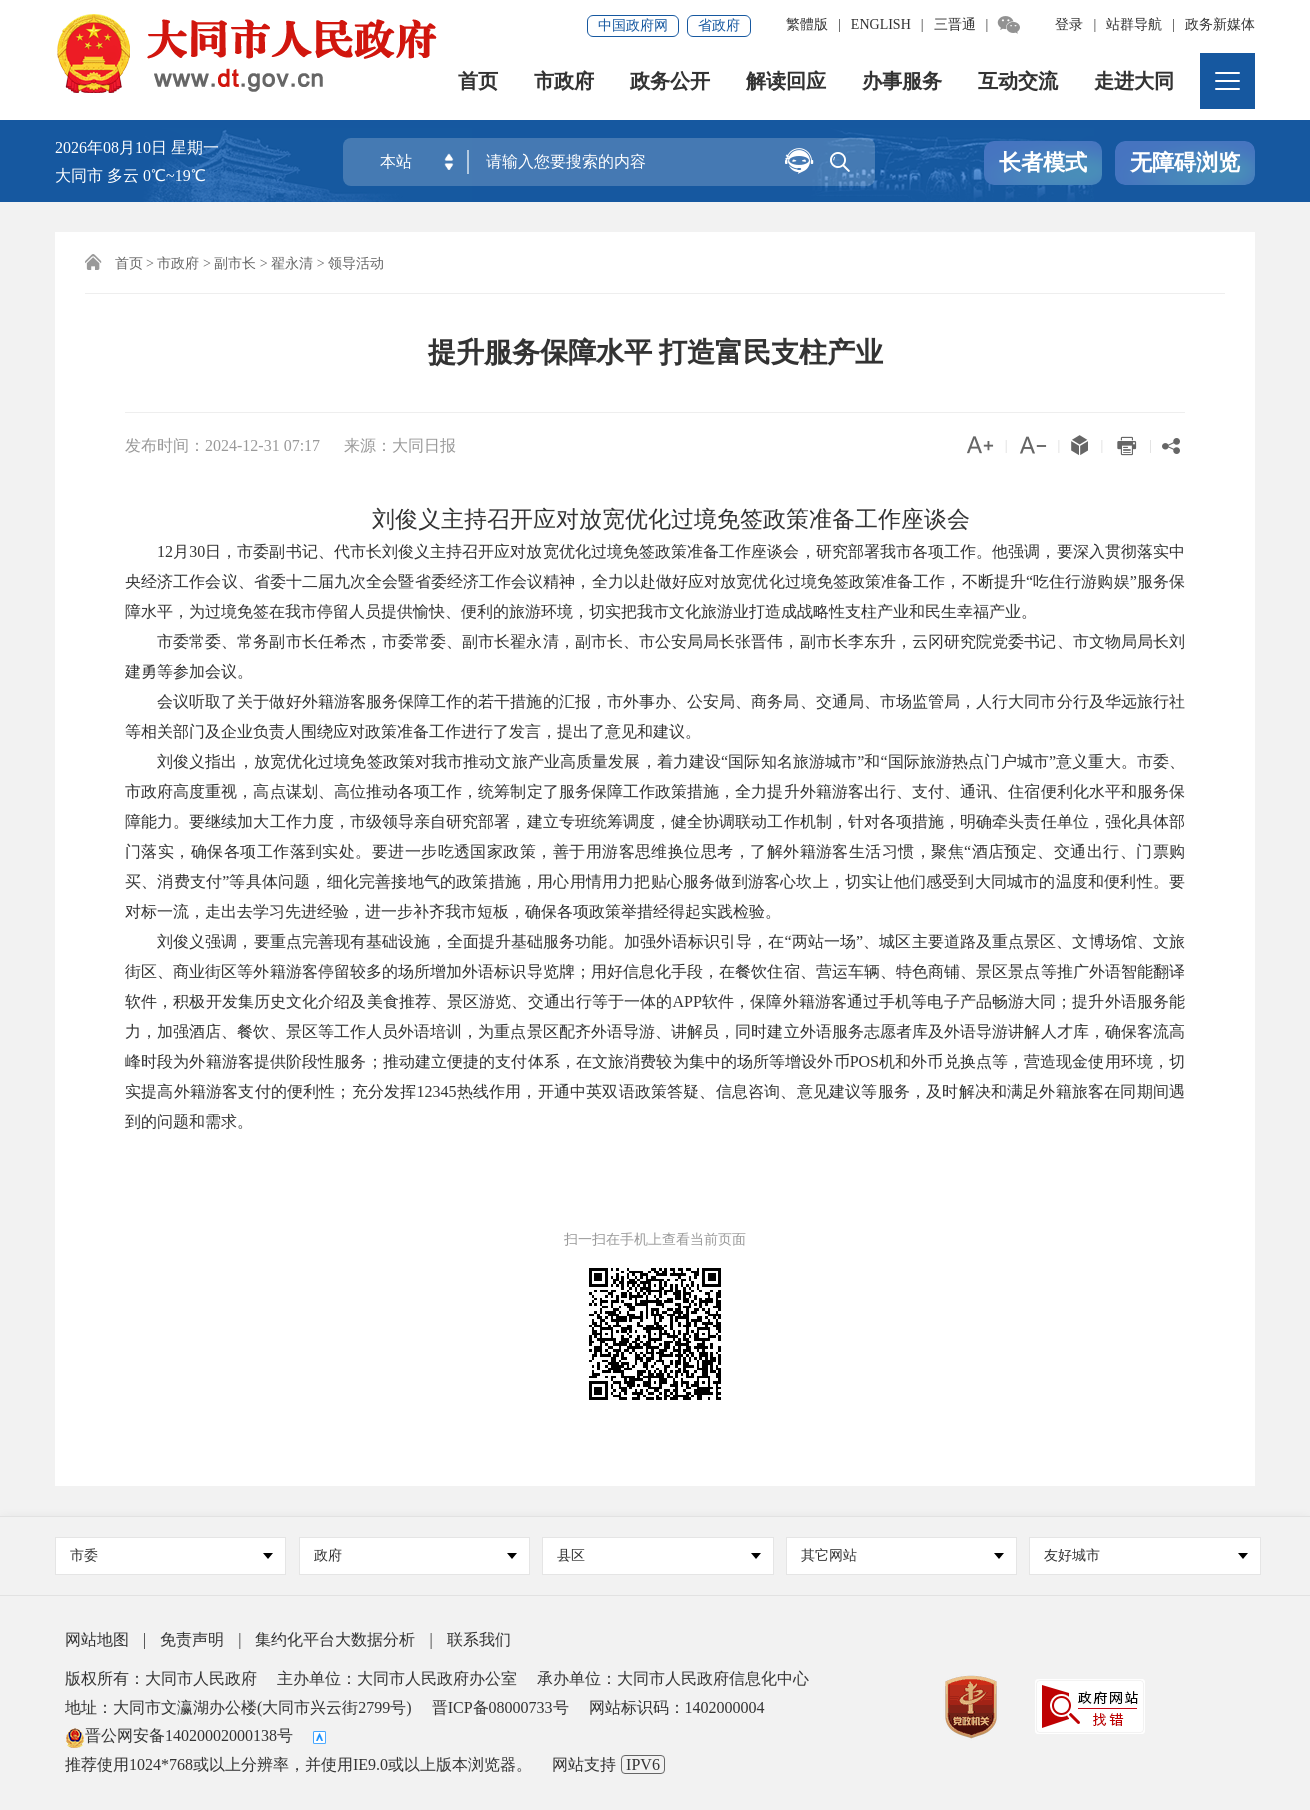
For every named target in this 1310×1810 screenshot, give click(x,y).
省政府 (719, 25)
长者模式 (1043, 163)
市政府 (565, 84)
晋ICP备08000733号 (500, 1707)
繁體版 (807, 24)
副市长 (235, 263)
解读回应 (787, 84)
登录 (1069, 24)
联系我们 (479, 1639)
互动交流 (1019, 84)
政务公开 (671, 84)
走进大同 (1135, 84)
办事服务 (903, 84)
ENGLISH (881, 24)
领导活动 (356, 263)
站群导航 (1134, 24)
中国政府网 (633, 25)
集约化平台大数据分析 (335, 1639)
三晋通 (955, 24)
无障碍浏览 (1185, 163)
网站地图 (97, 1639)
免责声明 (192, 1639)
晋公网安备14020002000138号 (179, 1735)
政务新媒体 (1220, 24)
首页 (479, 84)
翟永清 (292, 263)
